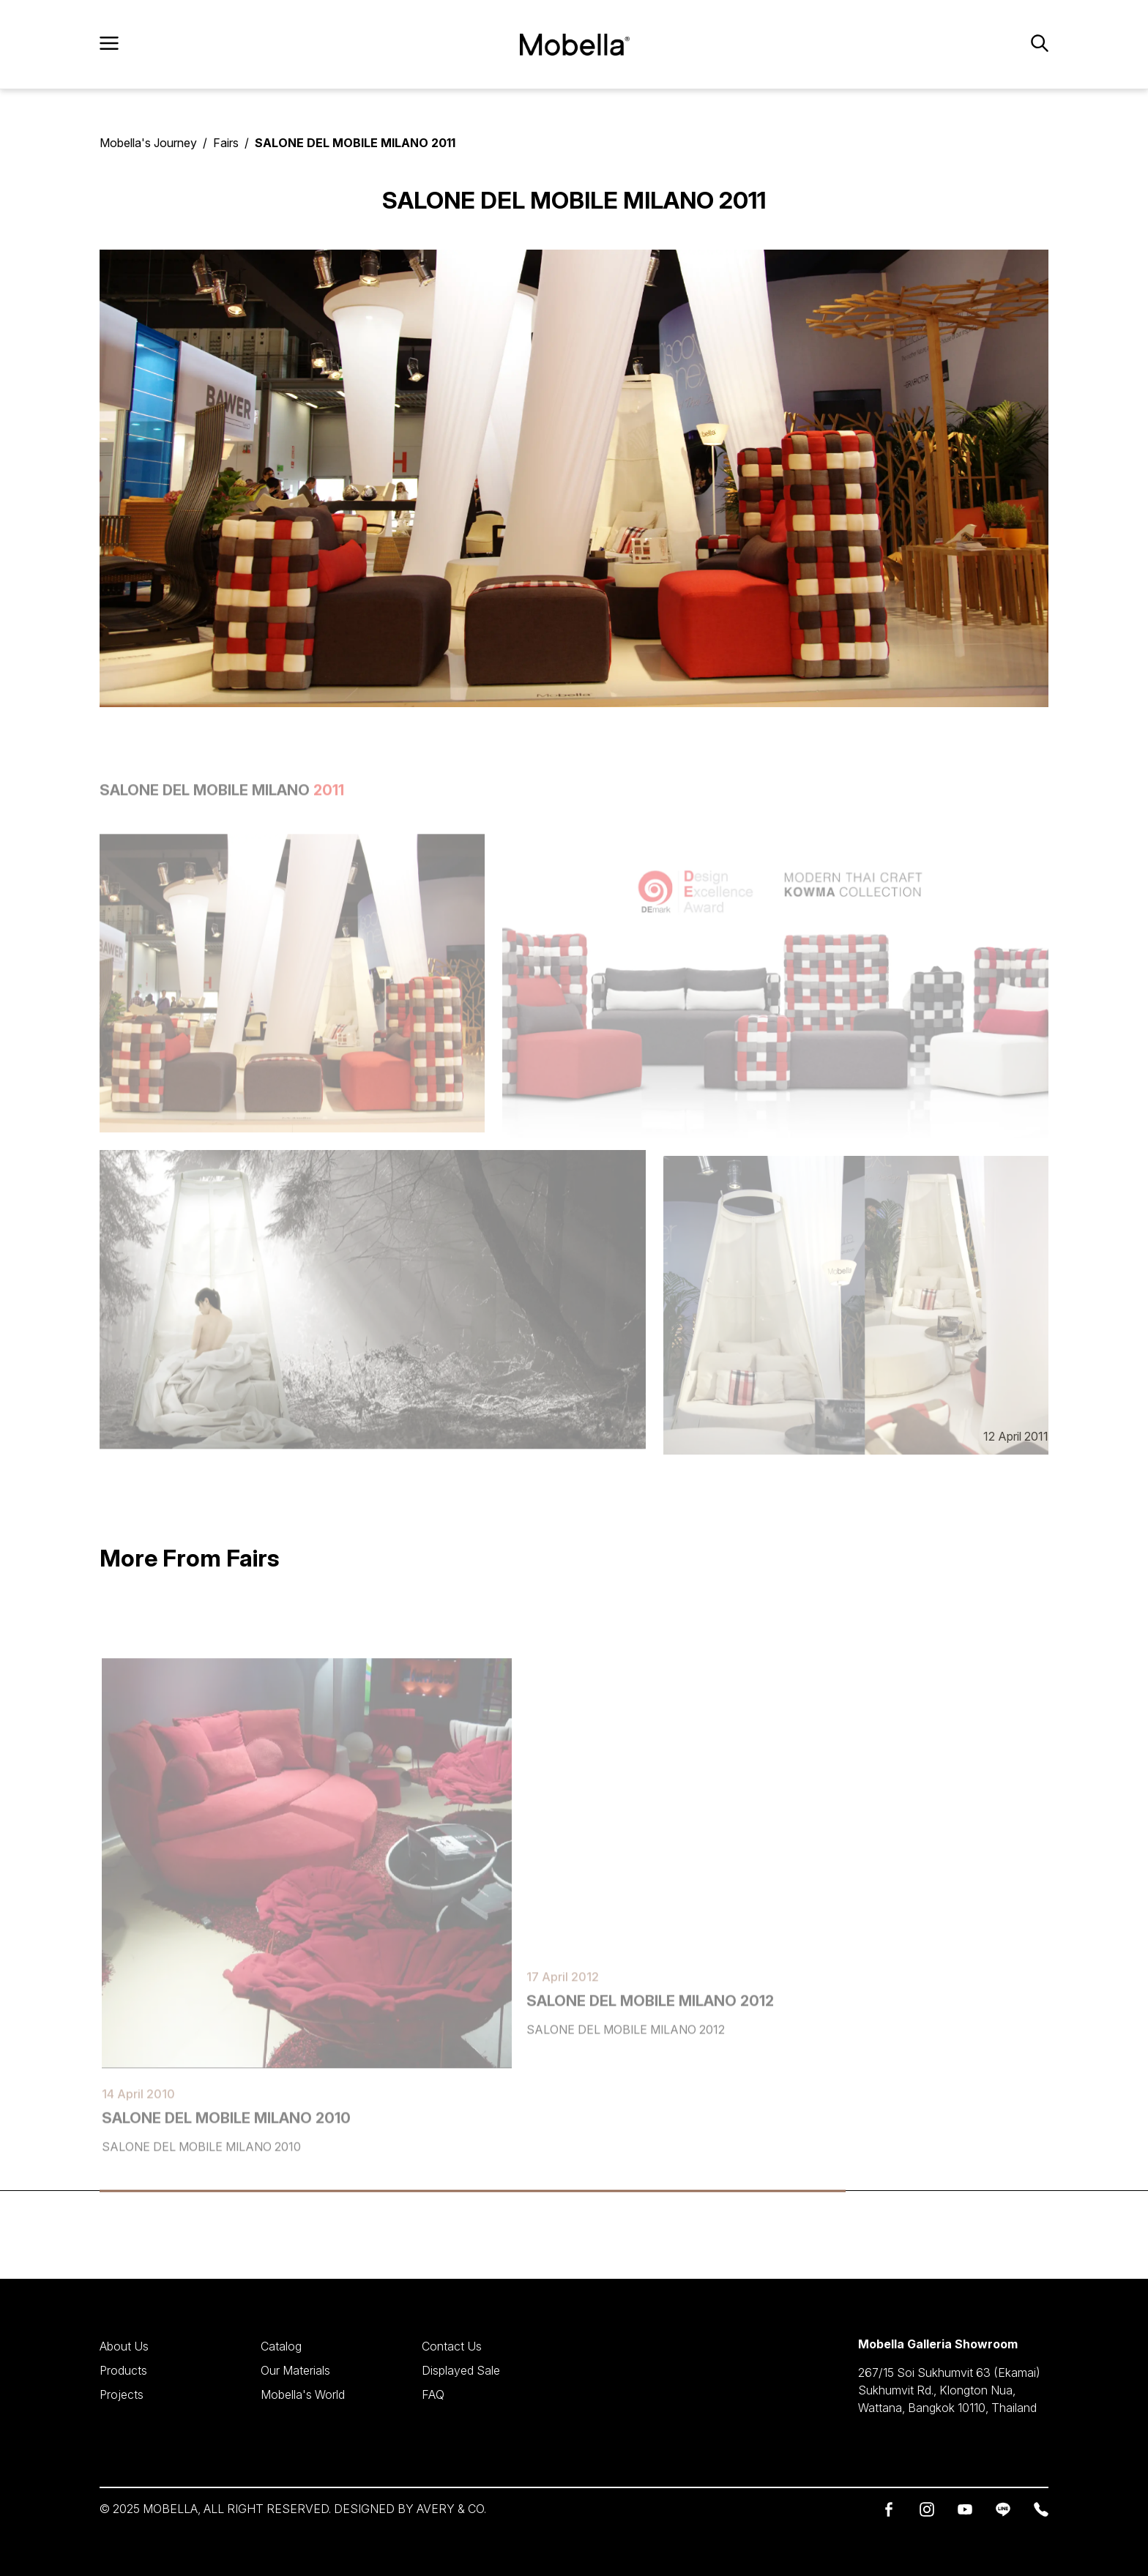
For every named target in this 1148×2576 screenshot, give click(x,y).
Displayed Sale (461, 2369)
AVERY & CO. (451, 2508)
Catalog (281, 2346)
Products (123, 2369)
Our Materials (295, 2369)
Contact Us (452, 2346)
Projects (122, 2393)
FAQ (433, 2393)
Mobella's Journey (148, 142)
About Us (124, 2346)
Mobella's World (303, 2393)
